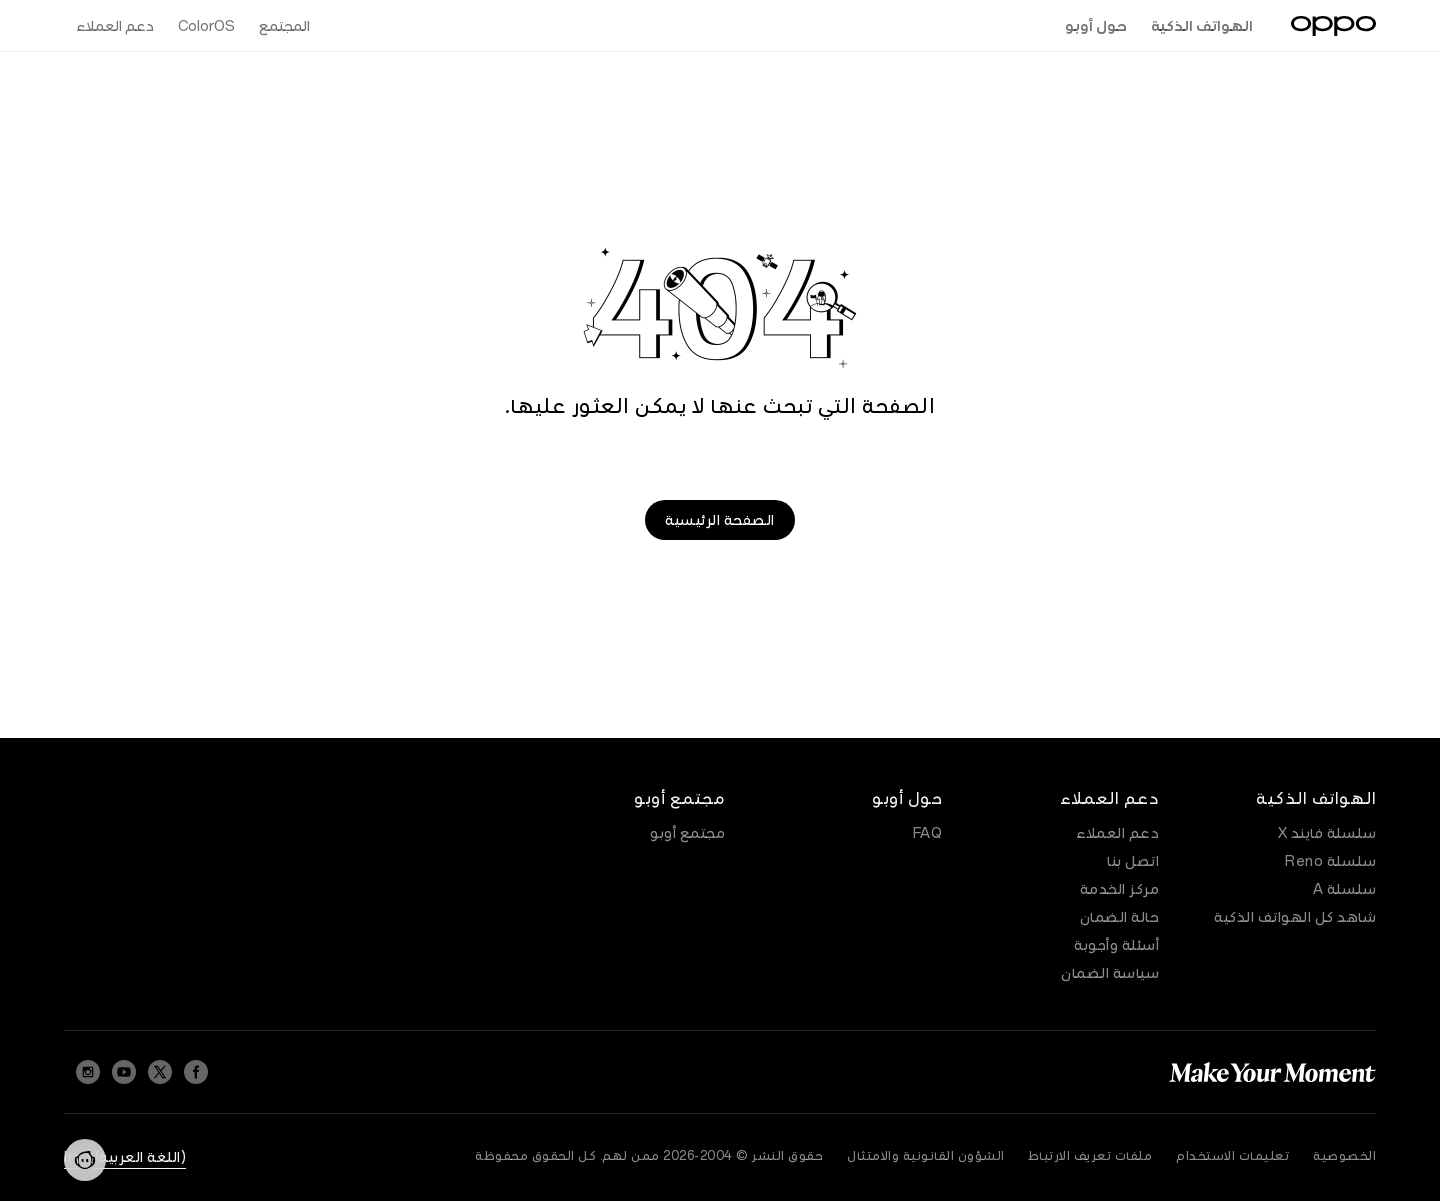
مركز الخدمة (1120, 889)
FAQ (928, 833)
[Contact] (85, 1160)
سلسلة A (1345, 889)
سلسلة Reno (1330, 861)
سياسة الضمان (1110, 973)
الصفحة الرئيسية (720, 520)
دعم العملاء (1117, 833)
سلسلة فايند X (1327, 833)
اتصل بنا (1133, 861)
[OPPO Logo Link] (1333, 26)
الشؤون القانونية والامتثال (926, 1156)
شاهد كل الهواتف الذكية (1295, 917)
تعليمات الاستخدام (1232, 1156)
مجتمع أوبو (687, 833)
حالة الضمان (1120, 917)
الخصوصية (1344, 1156)
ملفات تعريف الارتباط (1091, 1156)
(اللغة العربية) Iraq (125, 1157)
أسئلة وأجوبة (1116, 945)
